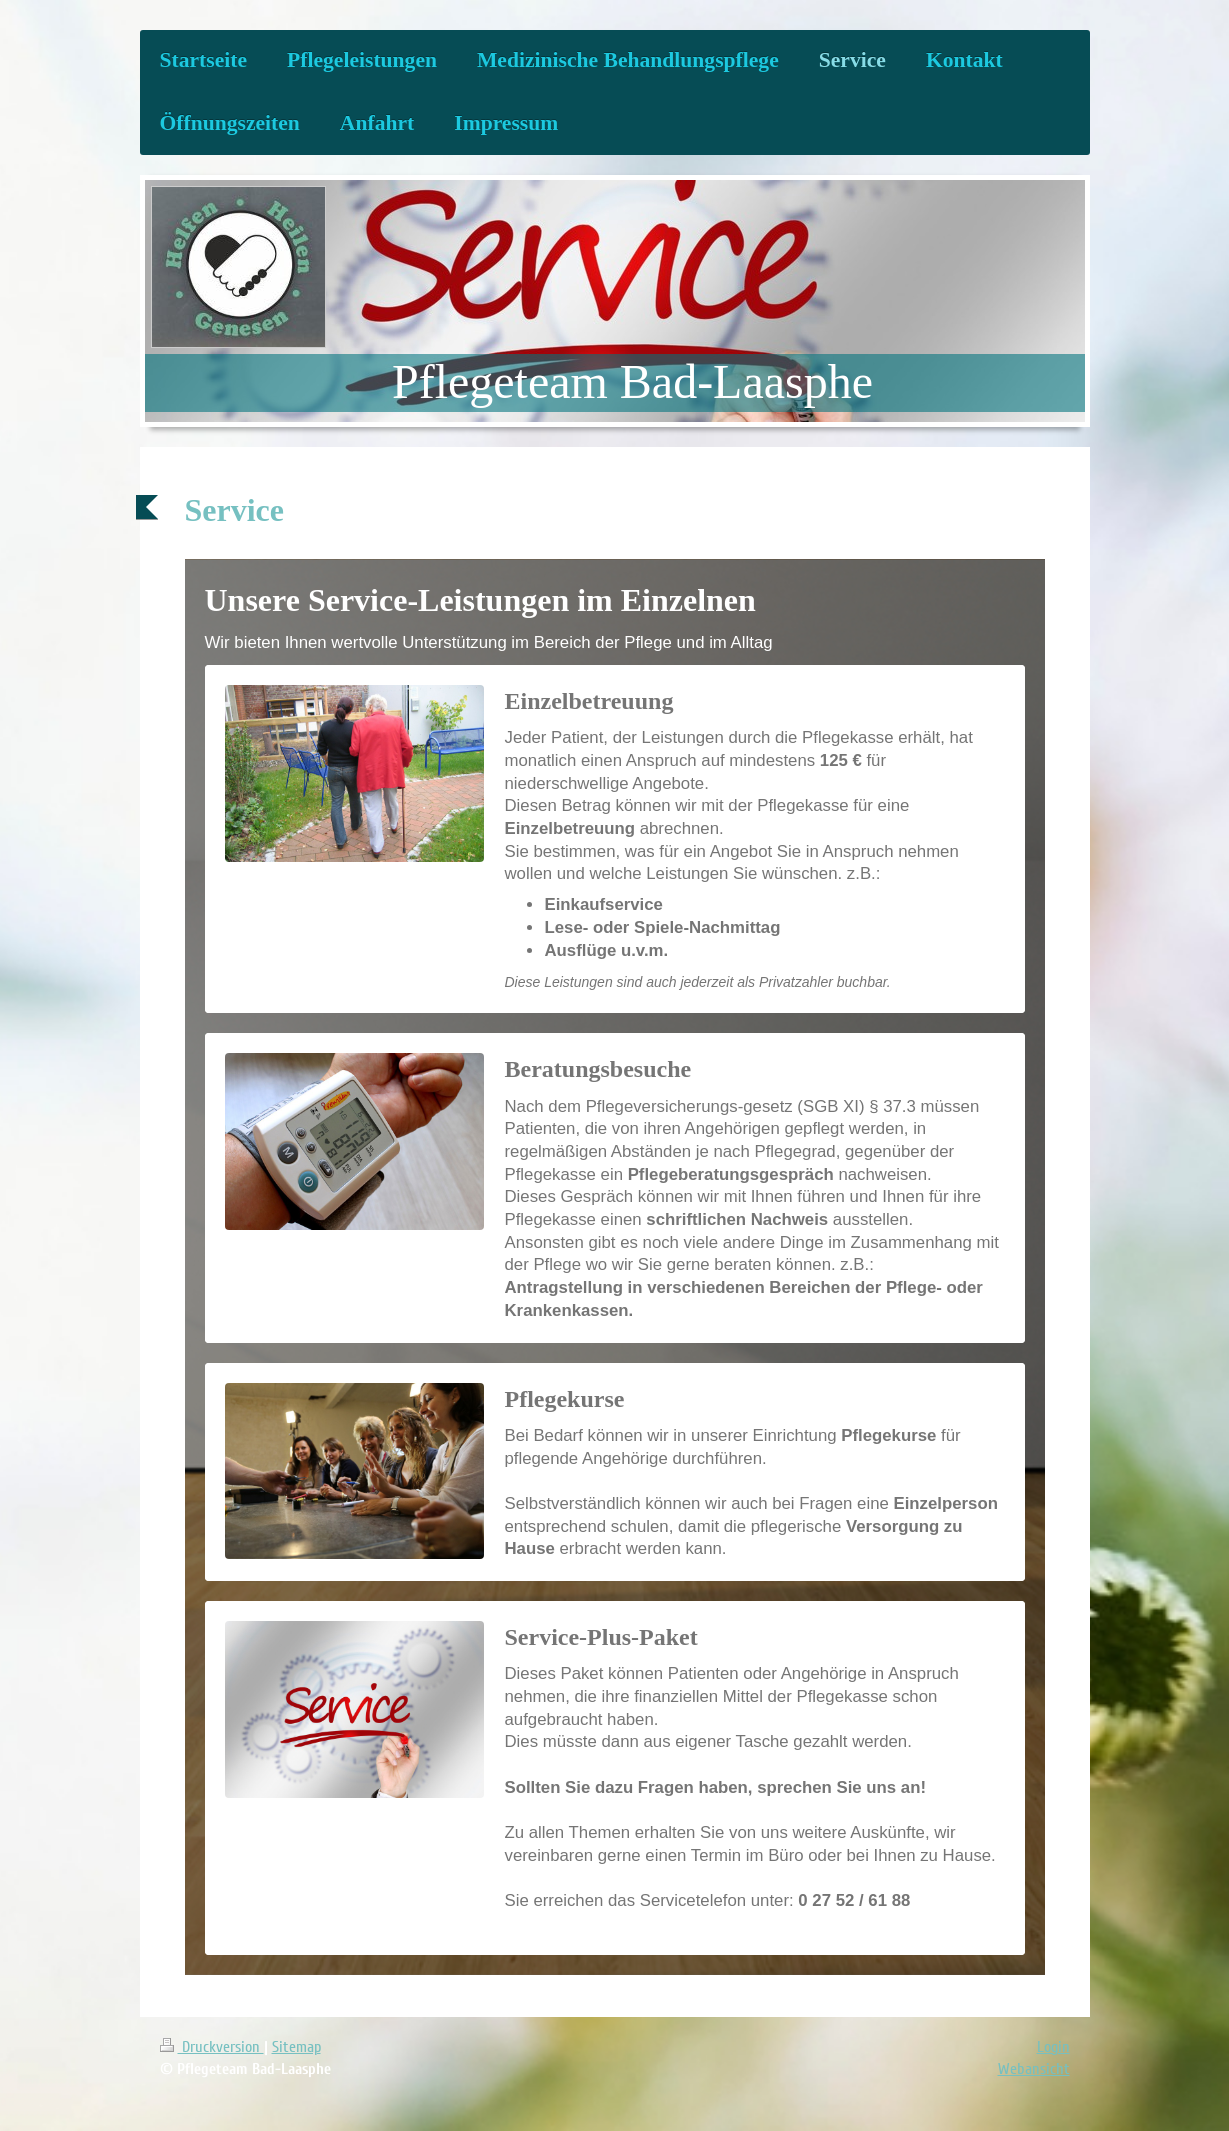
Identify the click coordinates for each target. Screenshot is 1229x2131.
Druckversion (212, 2047)
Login (1053, 2047)
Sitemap (296, 2047)
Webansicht (1034, 2069)
